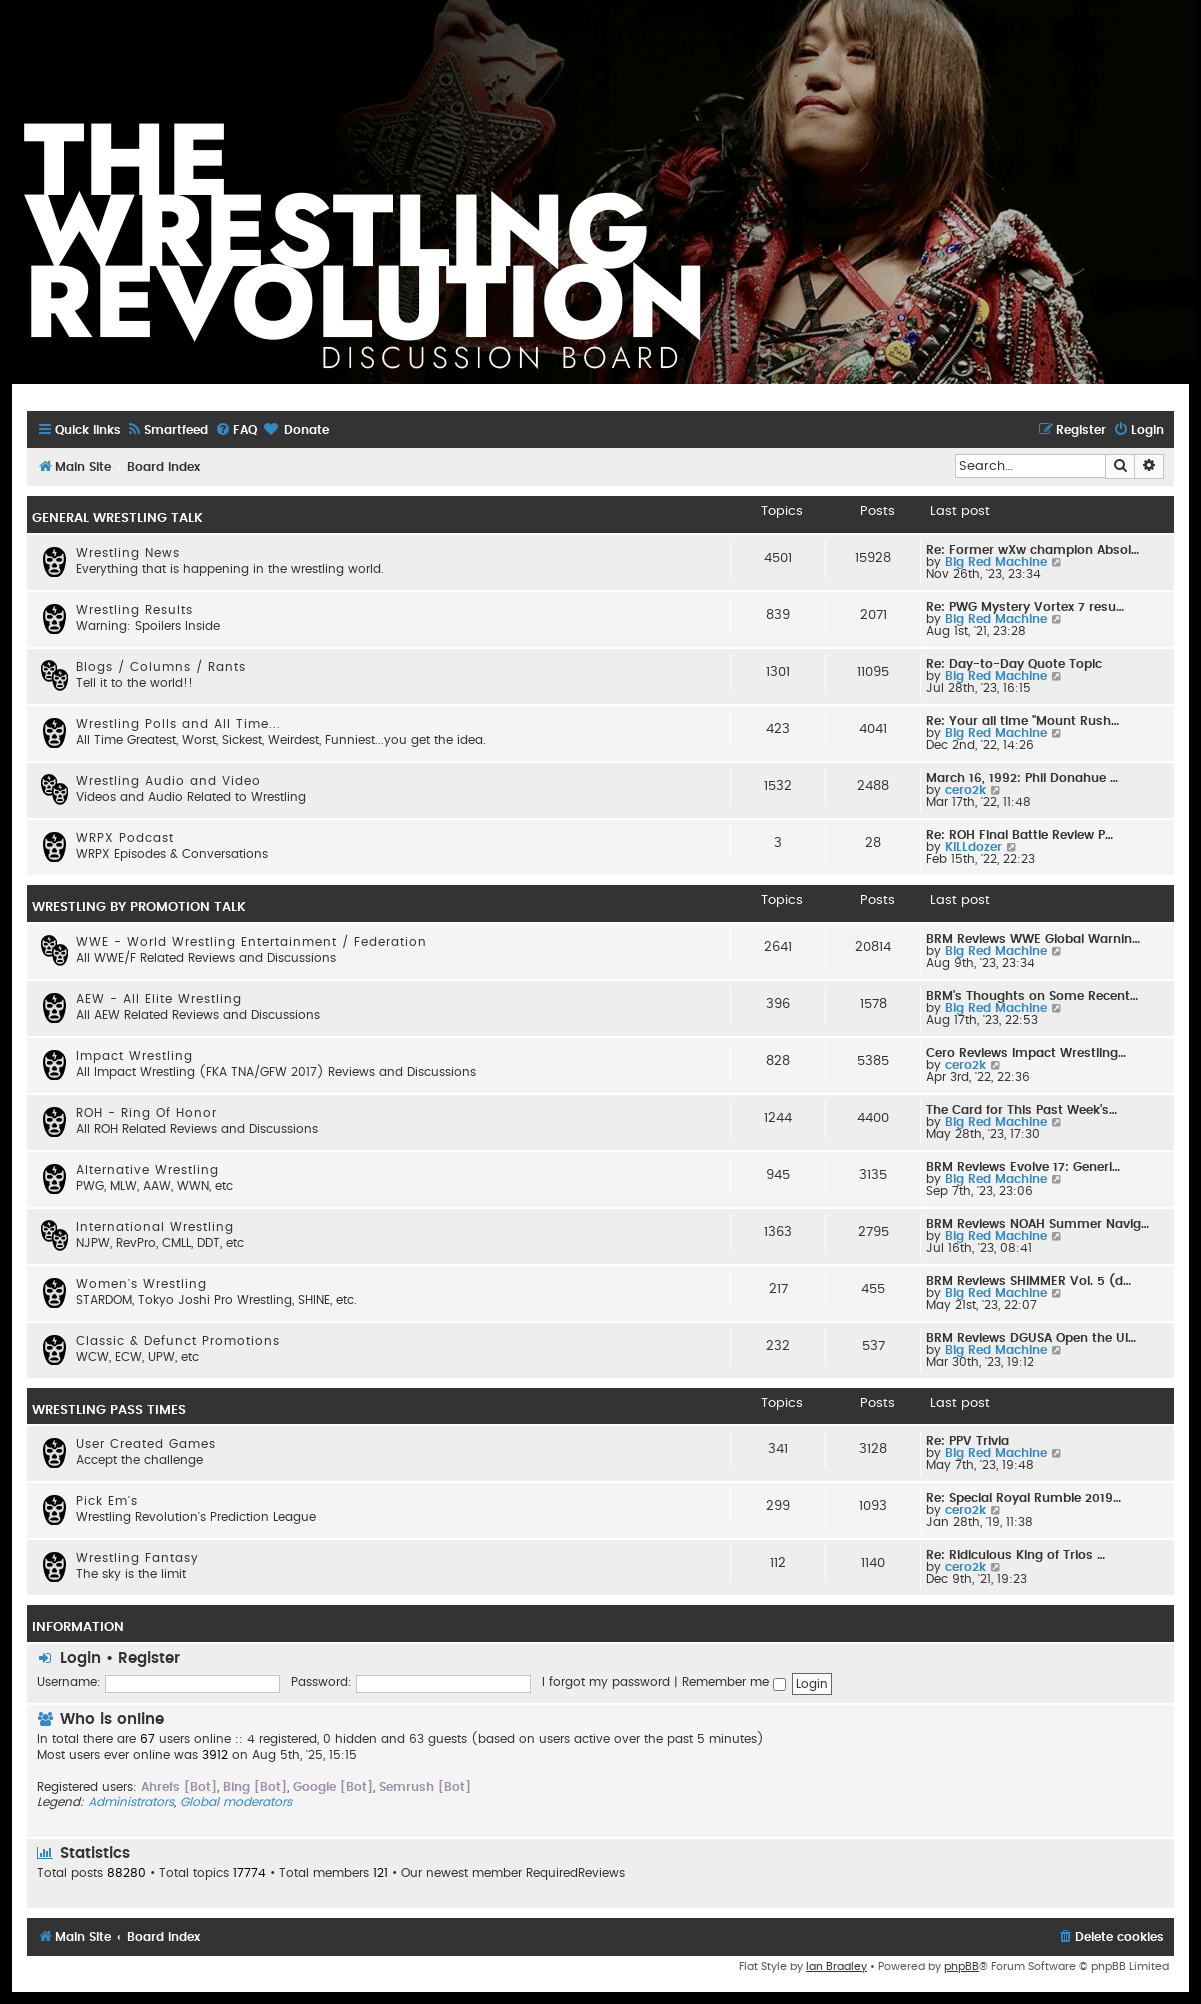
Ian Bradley (836, 1966)
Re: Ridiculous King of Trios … (1015, 1555)
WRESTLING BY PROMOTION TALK (139, 907)
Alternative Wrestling (147, 1170)
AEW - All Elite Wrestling (159, 999)
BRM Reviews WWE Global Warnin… (1033, 939)
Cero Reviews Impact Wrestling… (1026, 1053)
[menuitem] (167, 430)
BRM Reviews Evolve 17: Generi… (1023, 1167)
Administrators (131, 1802)
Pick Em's (107, 1501)
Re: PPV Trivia (967, 1441)
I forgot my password (606, 1682)
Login (80, 1658)
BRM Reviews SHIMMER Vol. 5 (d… (1028, 1281)
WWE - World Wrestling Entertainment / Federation (251, 942)
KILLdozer (973, 847)
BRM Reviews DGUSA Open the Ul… (1031, 1338)
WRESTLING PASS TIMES (109, 1410)
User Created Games (146, 1444)
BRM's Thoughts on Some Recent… (1032, 996)
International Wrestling (155, 1227)
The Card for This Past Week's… (1021, 1110)
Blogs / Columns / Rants (161, 667)
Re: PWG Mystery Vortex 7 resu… (1025, 607)
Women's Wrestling (141, 1284)
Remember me (734, 1682)
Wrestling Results (134, 610)
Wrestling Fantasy (137, 1558)
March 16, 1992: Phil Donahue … (1022, 778)
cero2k (965, 790)
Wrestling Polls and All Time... (178, 724)
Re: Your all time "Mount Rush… (1022, 721)
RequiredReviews (575, 1873)
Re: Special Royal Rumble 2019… (1023, 1498)
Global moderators (236, 1802)
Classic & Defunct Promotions (178, 1341)
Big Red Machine (996, 562)
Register (149, 1658)
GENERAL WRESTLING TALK (117, 518)
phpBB (961, 1966)
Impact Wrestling (134, 1056)
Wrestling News (128, 553)
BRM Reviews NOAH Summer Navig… (1037, 1224)
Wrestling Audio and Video (168, 781)
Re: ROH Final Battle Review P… (1019, 835)
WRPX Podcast (125, 838)
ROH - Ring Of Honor (146, 1113)
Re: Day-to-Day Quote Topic (1014, 664)
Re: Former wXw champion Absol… (1032, 550)
